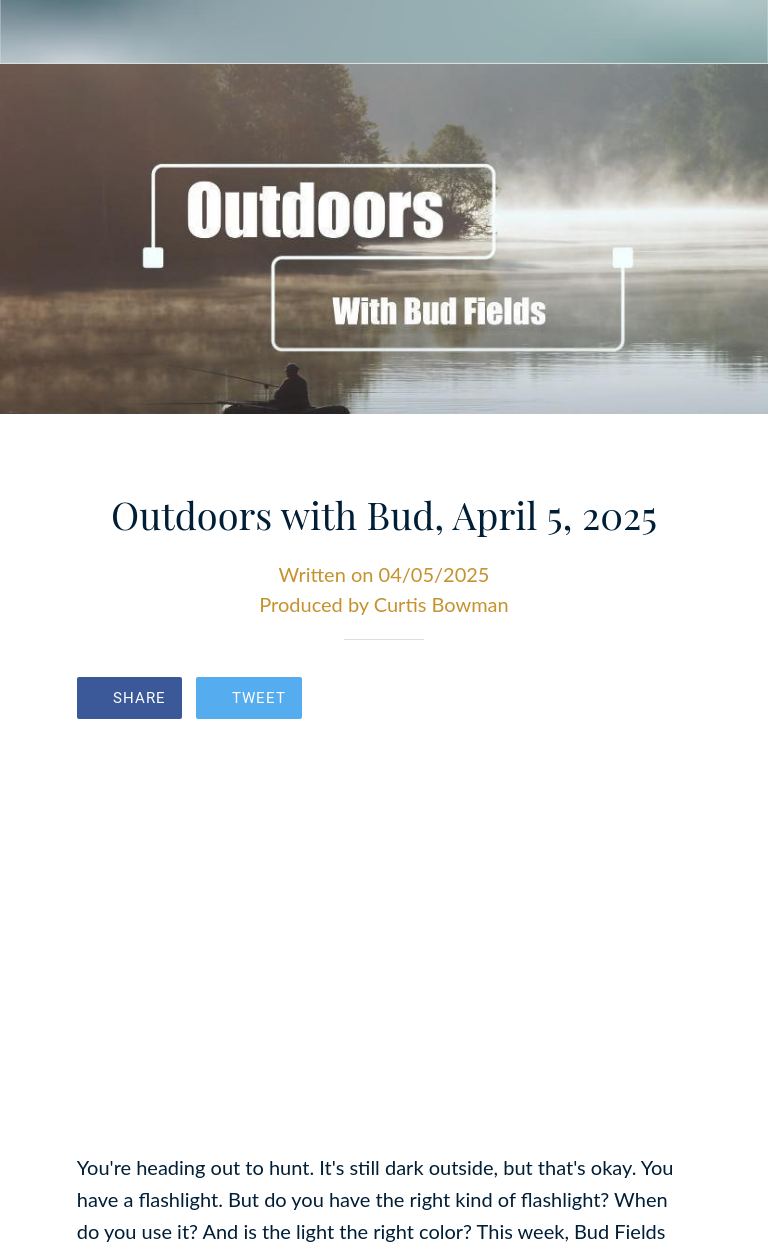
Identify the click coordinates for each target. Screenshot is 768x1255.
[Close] (32, 32)
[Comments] (667, 700)
